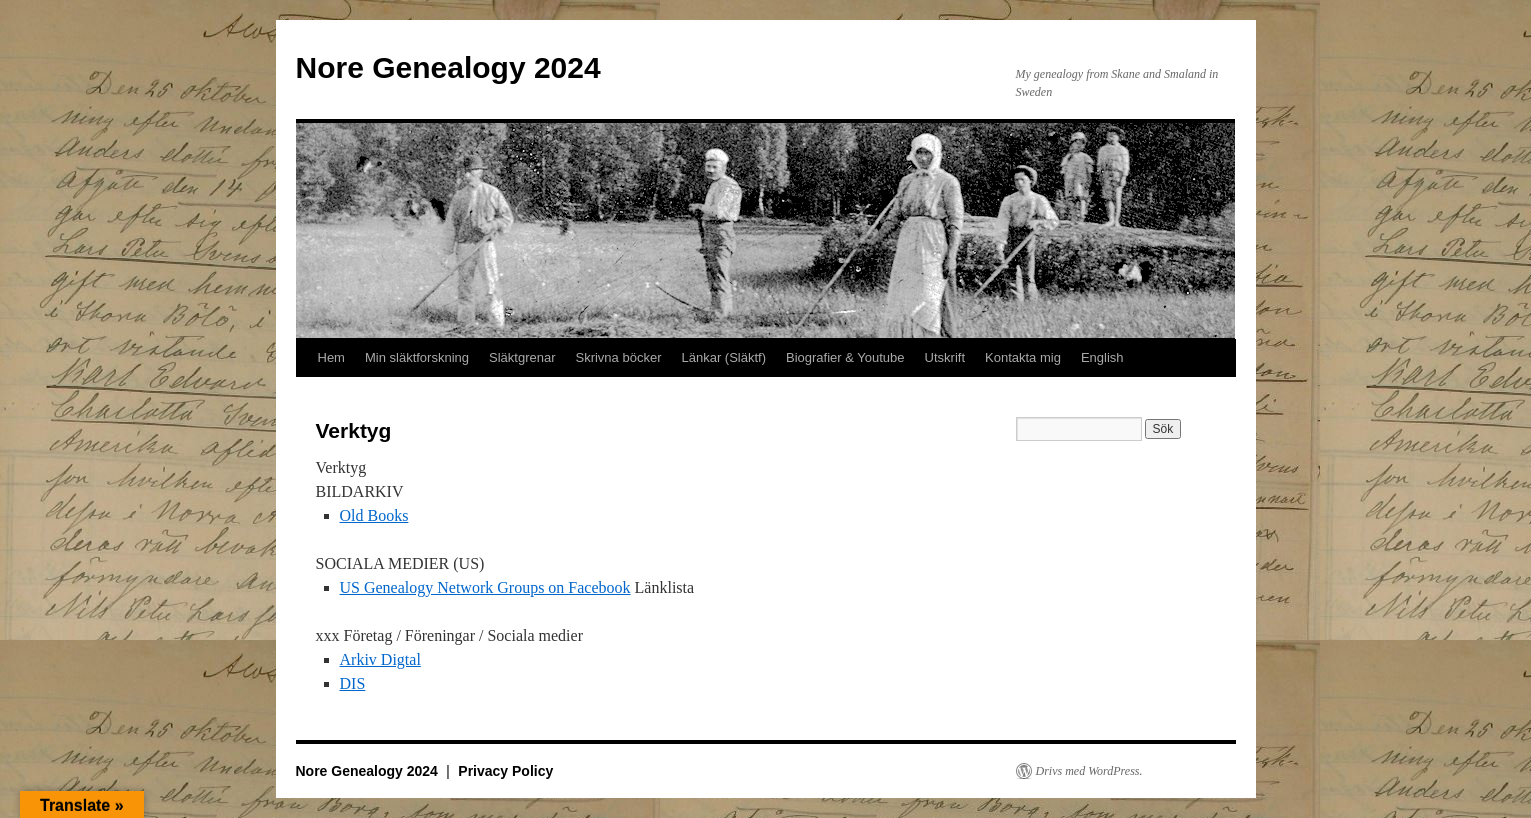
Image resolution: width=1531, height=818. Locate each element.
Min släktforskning (417, 357)
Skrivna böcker (618, 357)
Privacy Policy (505, 771)
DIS (353, 683)
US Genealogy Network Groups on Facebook (485, 587)
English (1102, 357)
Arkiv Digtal (380, 659)
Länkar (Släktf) (723, 357)
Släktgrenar (522, 357)
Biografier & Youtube (845, 357)
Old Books (374, 515)
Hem (331, 357)
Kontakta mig (1023, 357)
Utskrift (945, 357)
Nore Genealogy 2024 (448, 67)
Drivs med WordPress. (1089, 771)
